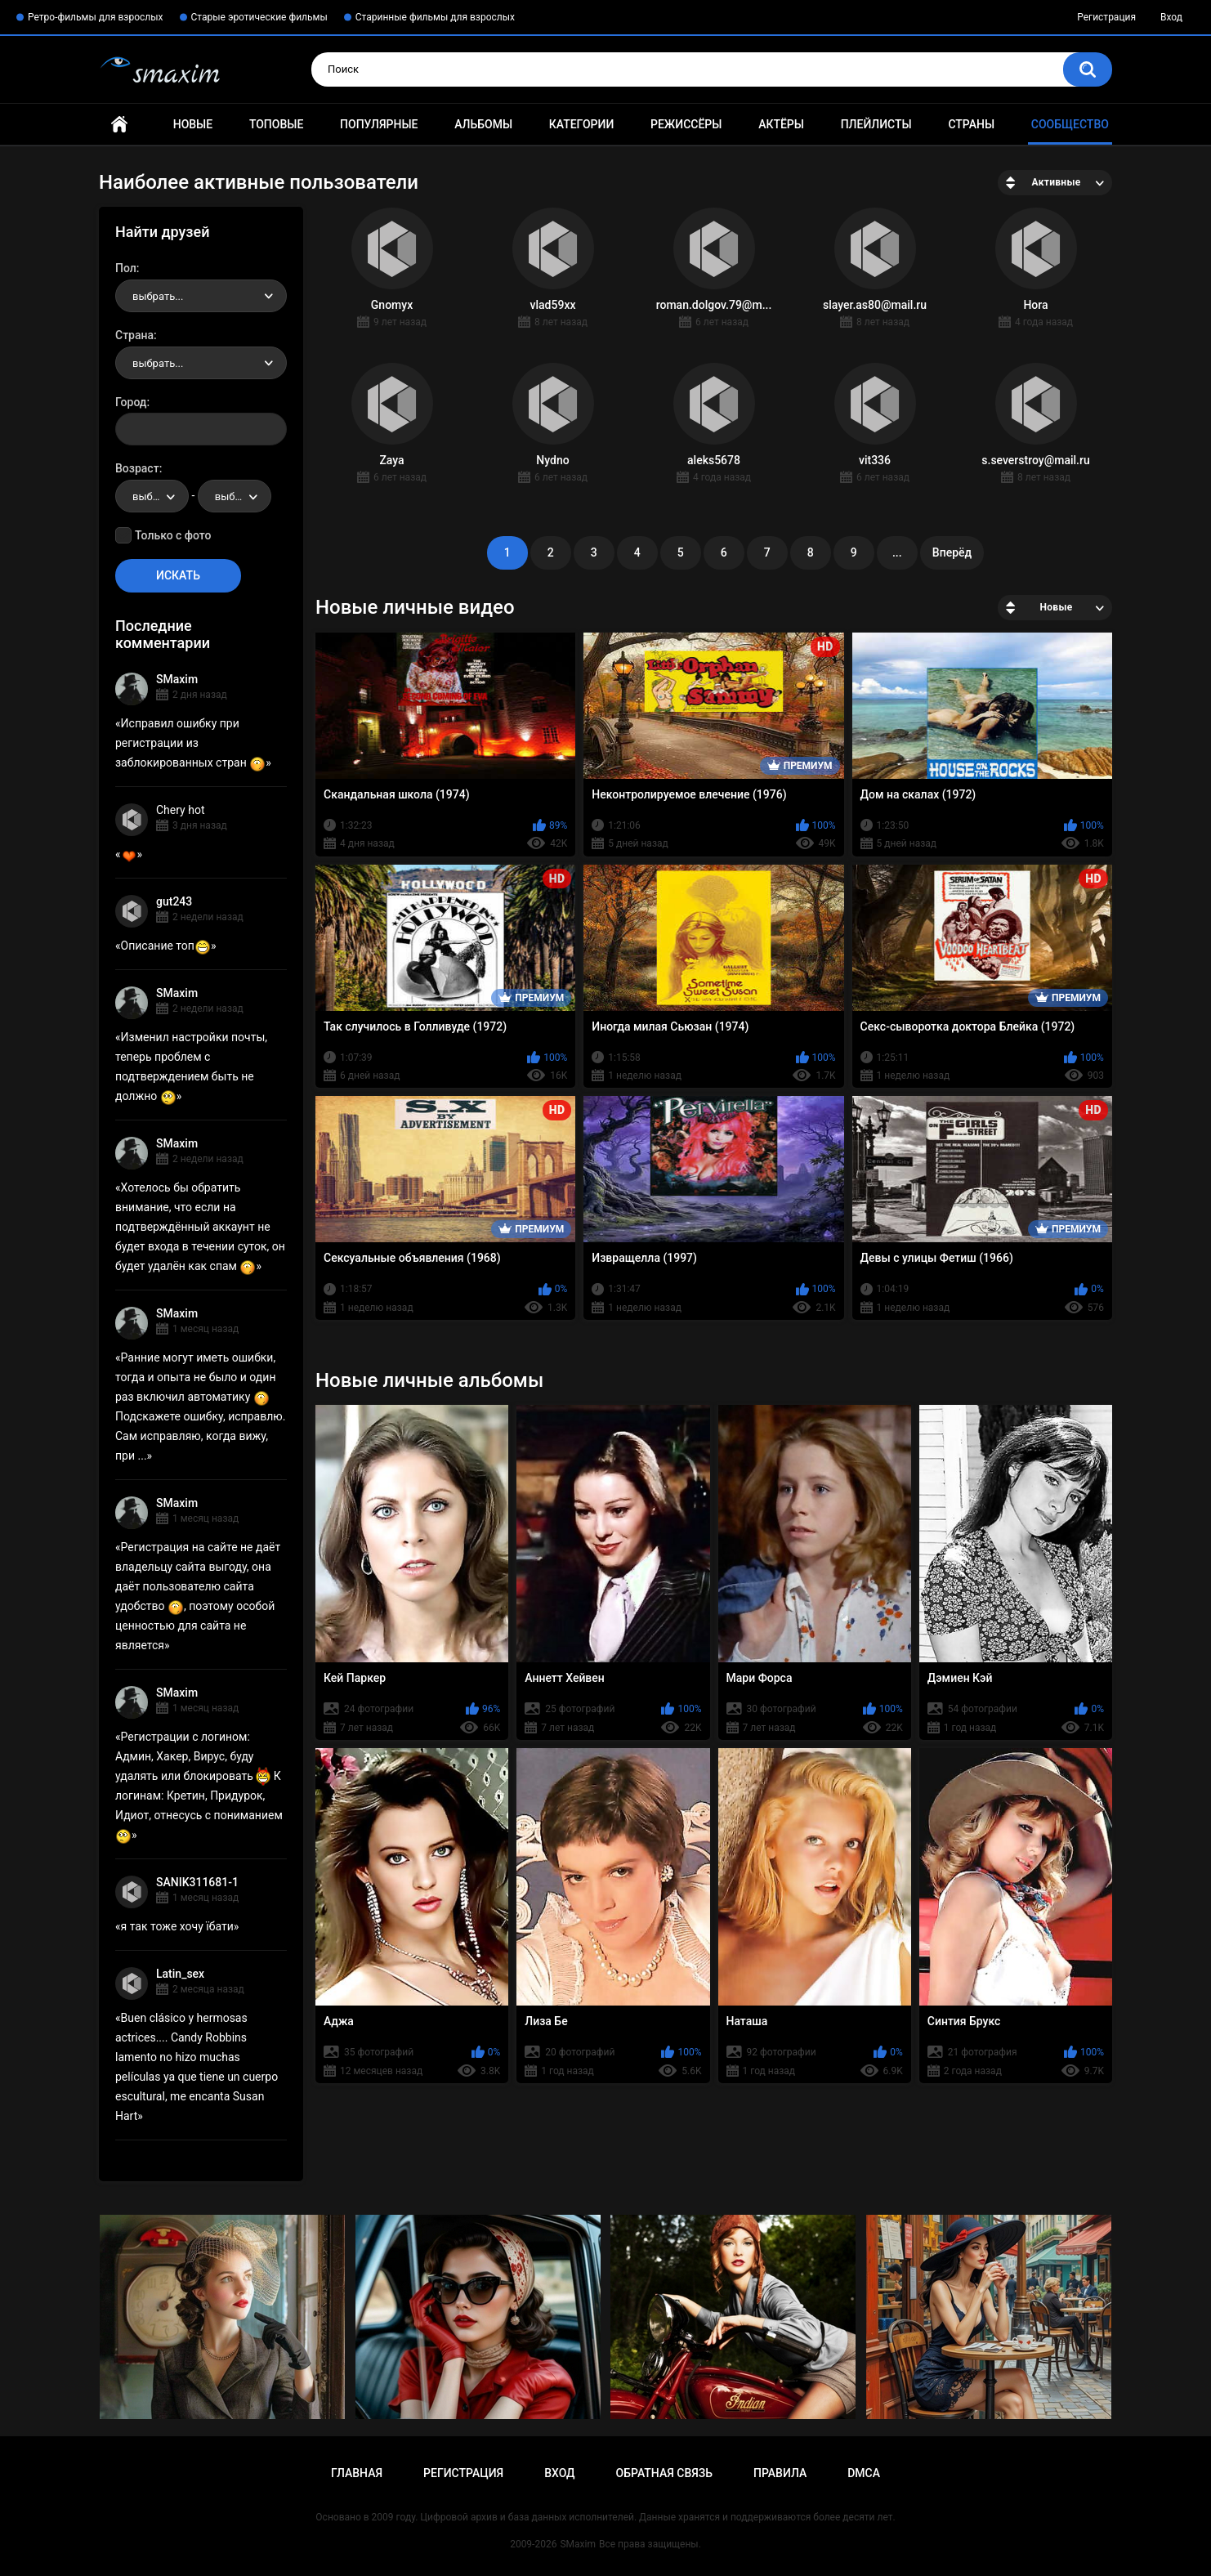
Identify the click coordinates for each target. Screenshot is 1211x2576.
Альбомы (483, 124)
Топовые (276, 124)
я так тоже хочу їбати (177, 1926)
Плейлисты (876, 124)
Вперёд (952, 552)
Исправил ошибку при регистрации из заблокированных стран (190, 743)
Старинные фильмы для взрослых (435, 17)
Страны (971, 124)
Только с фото (173, 535)
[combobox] (201, 296)
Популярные (379, 124)
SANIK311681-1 (197, 1882)
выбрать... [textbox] (157, 296)
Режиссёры (686, 124)
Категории (581, 124)
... (897, 552)
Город (131, 402)
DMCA (863, 2473)
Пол (125, 268)
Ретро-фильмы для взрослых (95, 17)
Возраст (137, 468)
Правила (780, 2473)
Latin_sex (180, 1973)
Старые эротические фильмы (259, 17)
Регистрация (1106, 17)
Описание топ (166, 945)
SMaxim (177, 679)
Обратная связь (664, 2473)
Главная (119, 124)
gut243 (174, 901)
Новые (192, 124)
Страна (134, 335)
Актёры (781, 124)
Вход (1171, 17)
